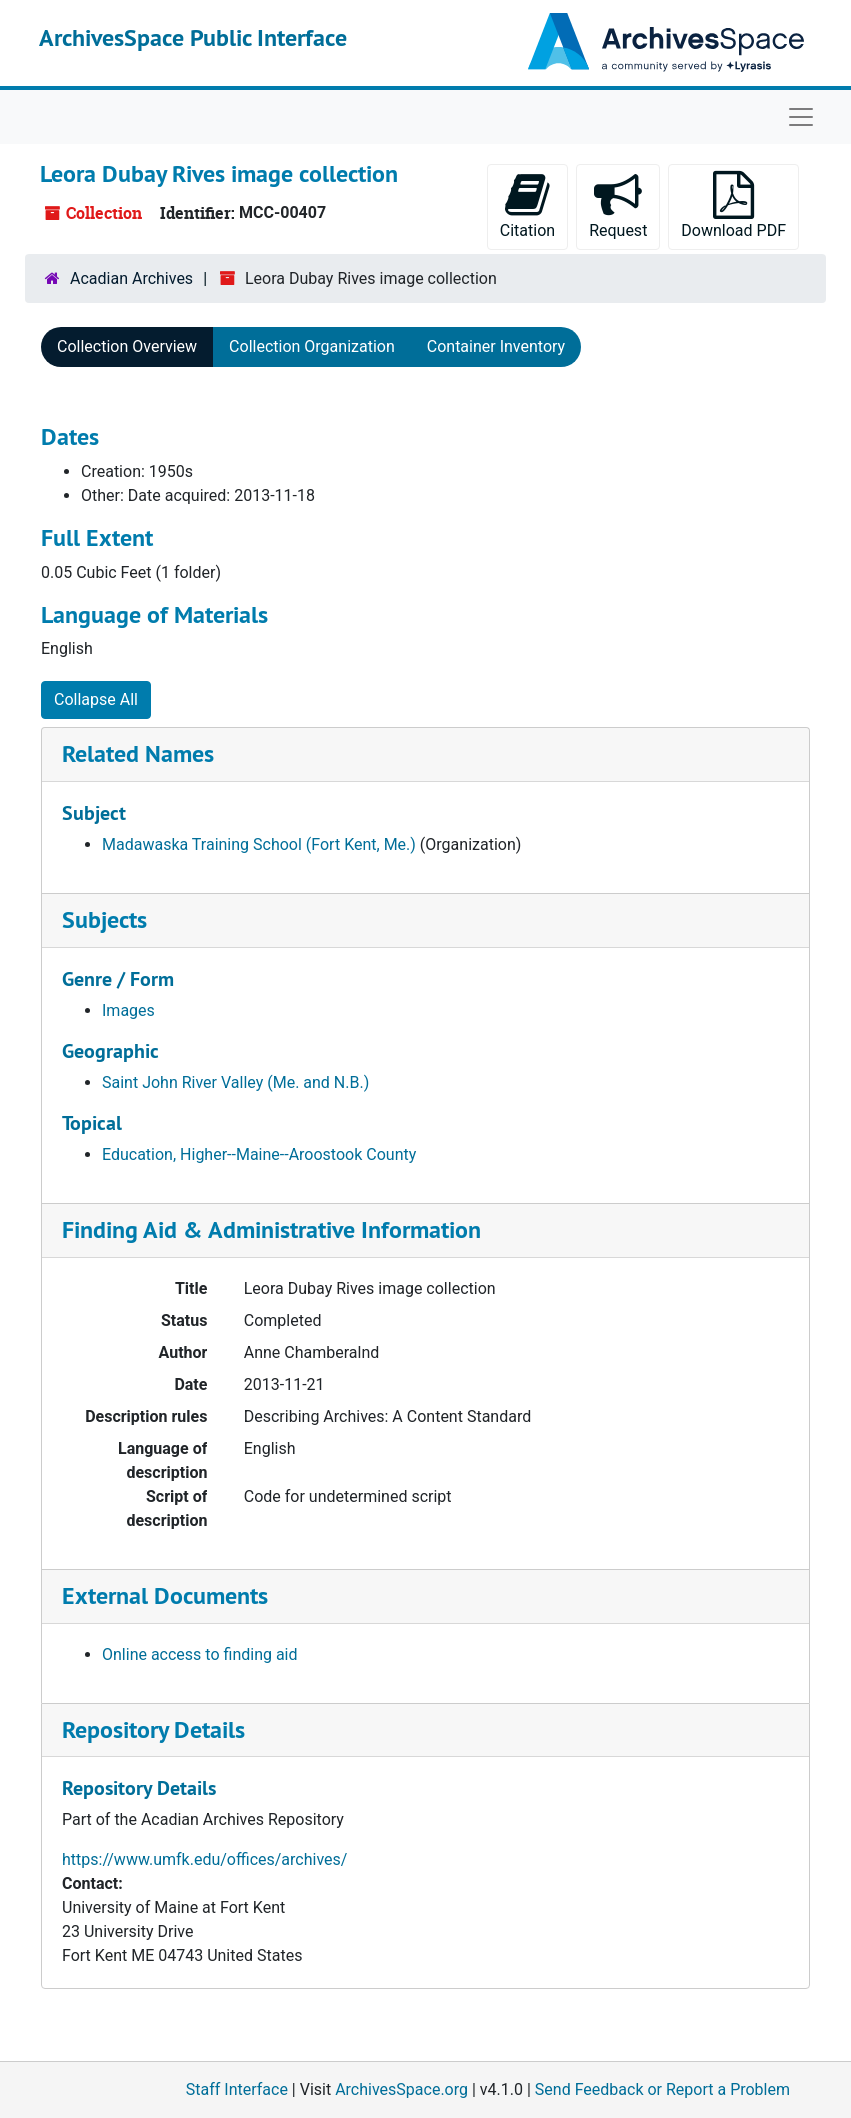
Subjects (104, 919)
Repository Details (153, 1729)
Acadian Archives (131, 278)
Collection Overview (127, 346)
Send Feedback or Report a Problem (662, 2089)
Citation (527, 205)
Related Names (138, 753)
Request (618, 205)
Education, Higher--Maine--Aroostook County (259, 1154)
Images (128, 1010)
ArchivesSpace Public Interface (193, 37)
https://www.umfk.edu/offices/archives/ (204, 1859)
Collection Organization (312, 346)
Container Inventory (496, 346)
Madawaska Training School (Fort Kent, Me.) (259, 844)
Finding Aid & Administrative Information (271, 1229)
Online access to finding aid (200, 1654)
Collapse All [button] (96, 699)
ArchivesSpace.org (401, 2089)
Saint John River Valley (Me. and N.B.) (235, 1082)
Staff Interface (237, 2089)
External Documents (165, 1595)
